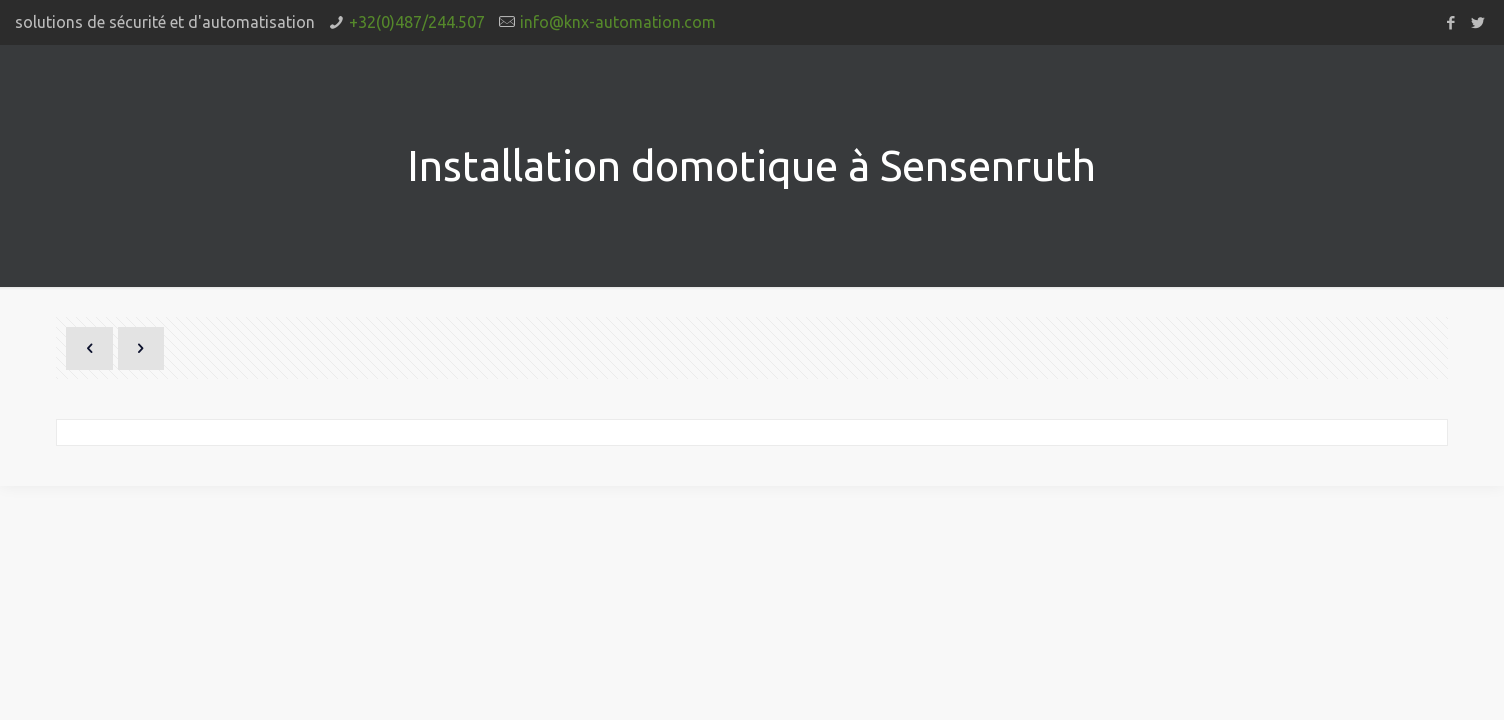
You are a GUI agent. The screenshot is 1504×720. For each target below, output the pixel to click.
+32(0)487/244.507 (417, 22)
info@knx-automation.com (618, 22)
